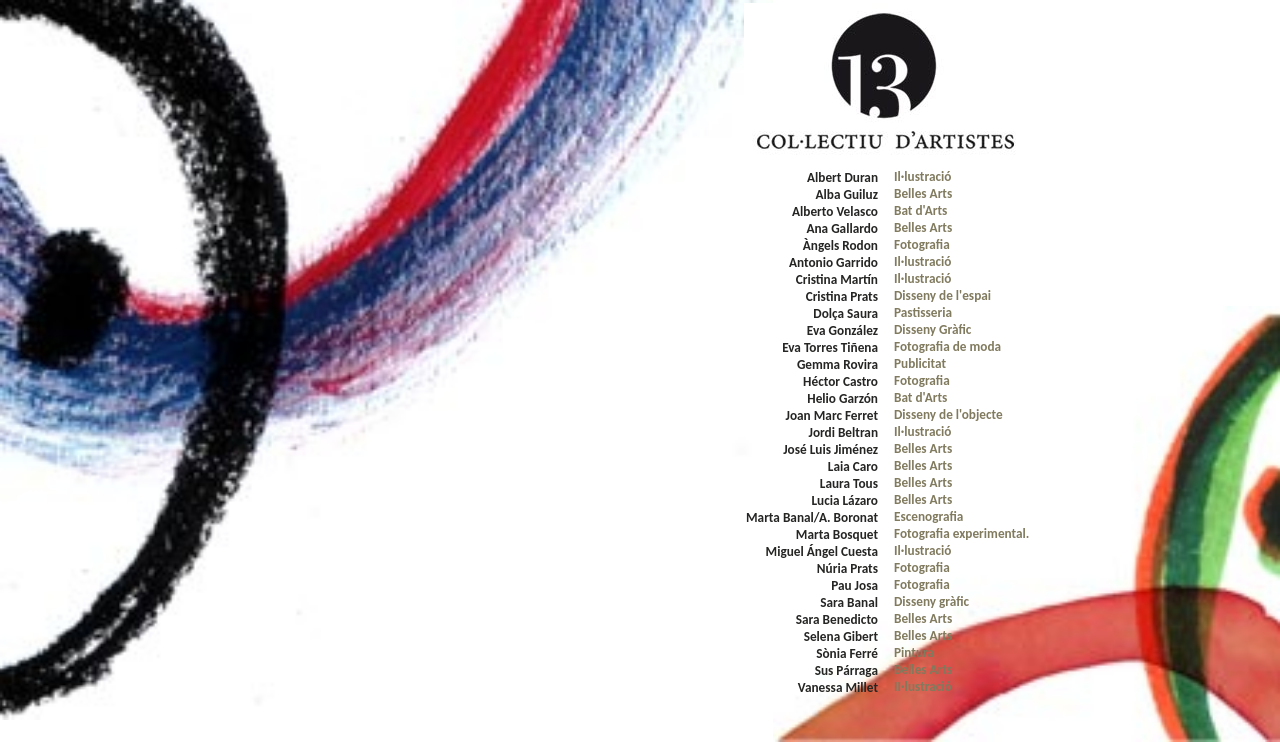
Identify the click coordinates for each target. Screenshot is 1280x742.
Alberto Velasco (835, 211)
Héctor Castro (840, 381)
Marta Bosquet (837, 534)
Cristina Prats (842, 296)
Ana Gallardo (842, 228)
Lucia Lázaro (844, 500)
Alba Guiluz (847, 194)
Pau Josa (854, 585)
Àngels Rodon (840, 245)
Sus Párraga (846, 670)
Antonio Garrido (833, 262)
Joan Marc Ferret (832, 415)
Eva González (842, 330)
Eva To (799, 347)
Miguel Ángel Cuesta (822, 551)
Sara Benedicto (837, 619)
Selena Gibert (841, 636)
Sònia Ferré (847, 653)
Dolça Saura (845, 313)
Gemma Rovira (837, 364)
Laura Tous (849, 483)
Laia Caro (853, 466)
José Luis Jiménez (830, 449)
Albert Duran (842, 177)
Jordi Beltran (843, 432)
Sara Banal (849, 602)
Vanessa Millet (838, 687)
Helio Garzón (842, 398)
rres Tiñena (847, 347)
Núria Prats (847, 568)
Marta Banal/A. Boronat (812, 517)
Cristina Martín (837, 279)
